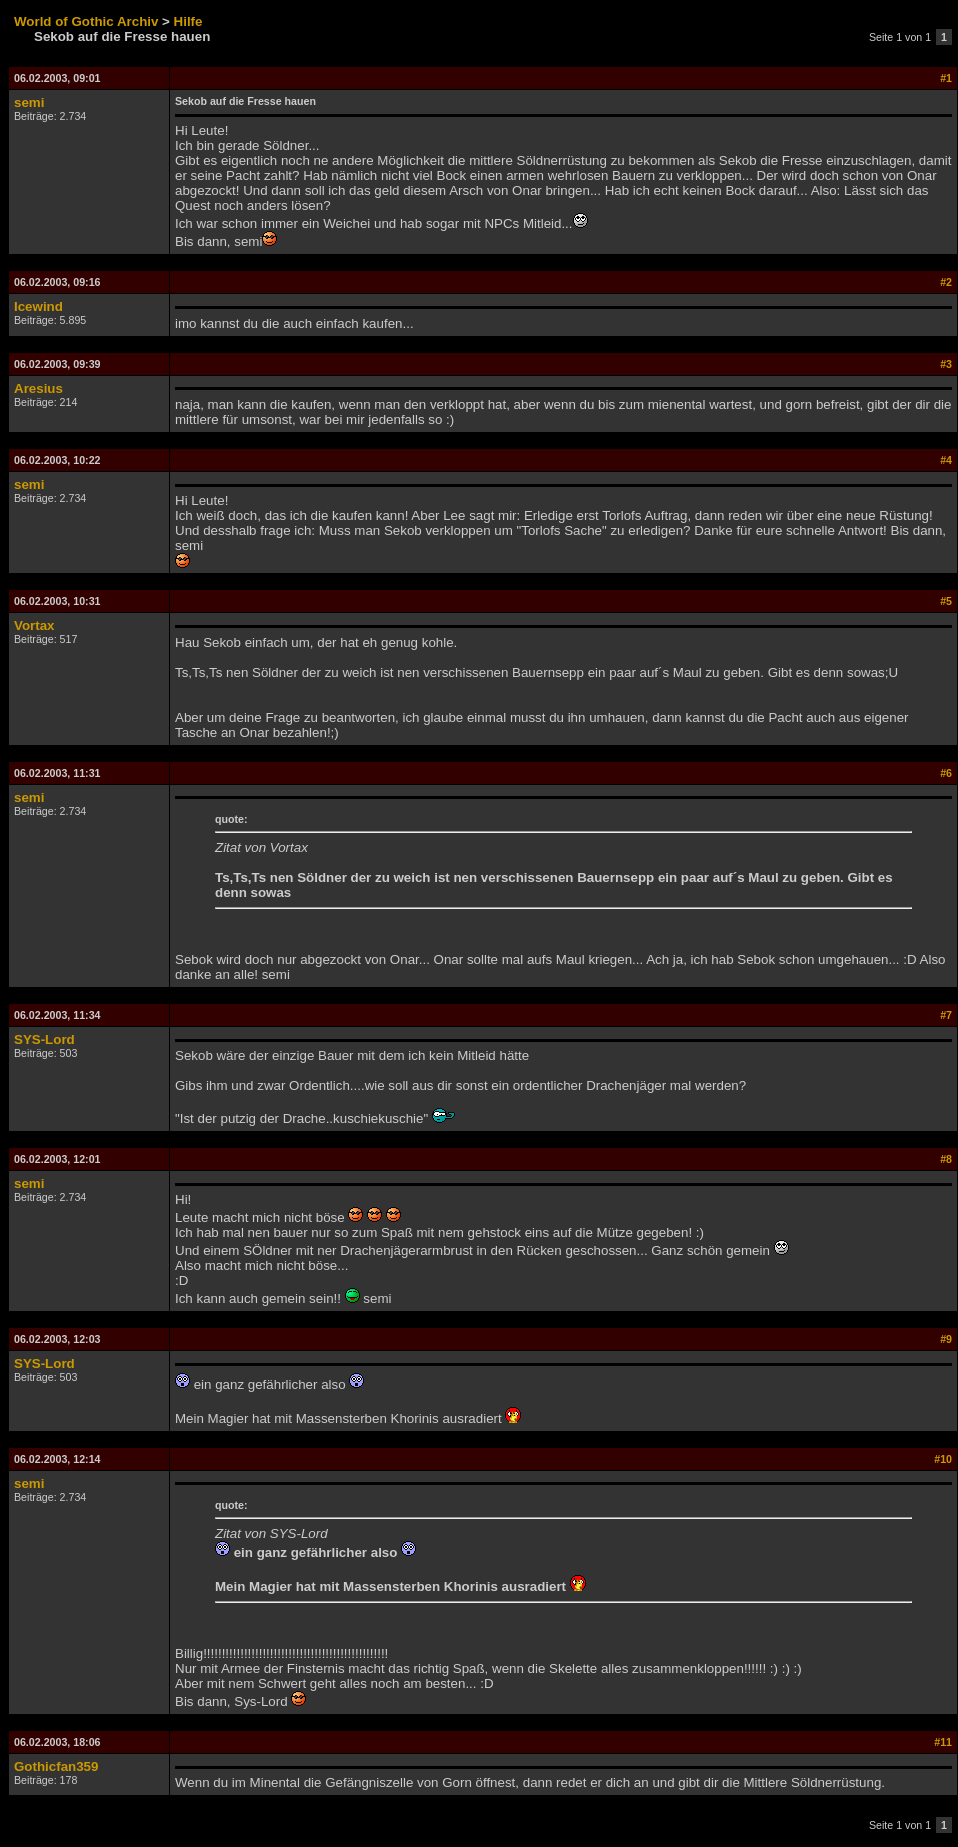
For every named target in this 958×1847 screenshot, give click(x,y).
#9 (946, 1339)
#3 (946, 364)
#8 (946, 1159)
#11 (943, 1742)
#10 (943, 1459)
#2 (946, 282)
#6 (946, 773)
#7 (946, 1015)
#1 (946, 78)
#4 (946, 460)
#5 (946, 601)
